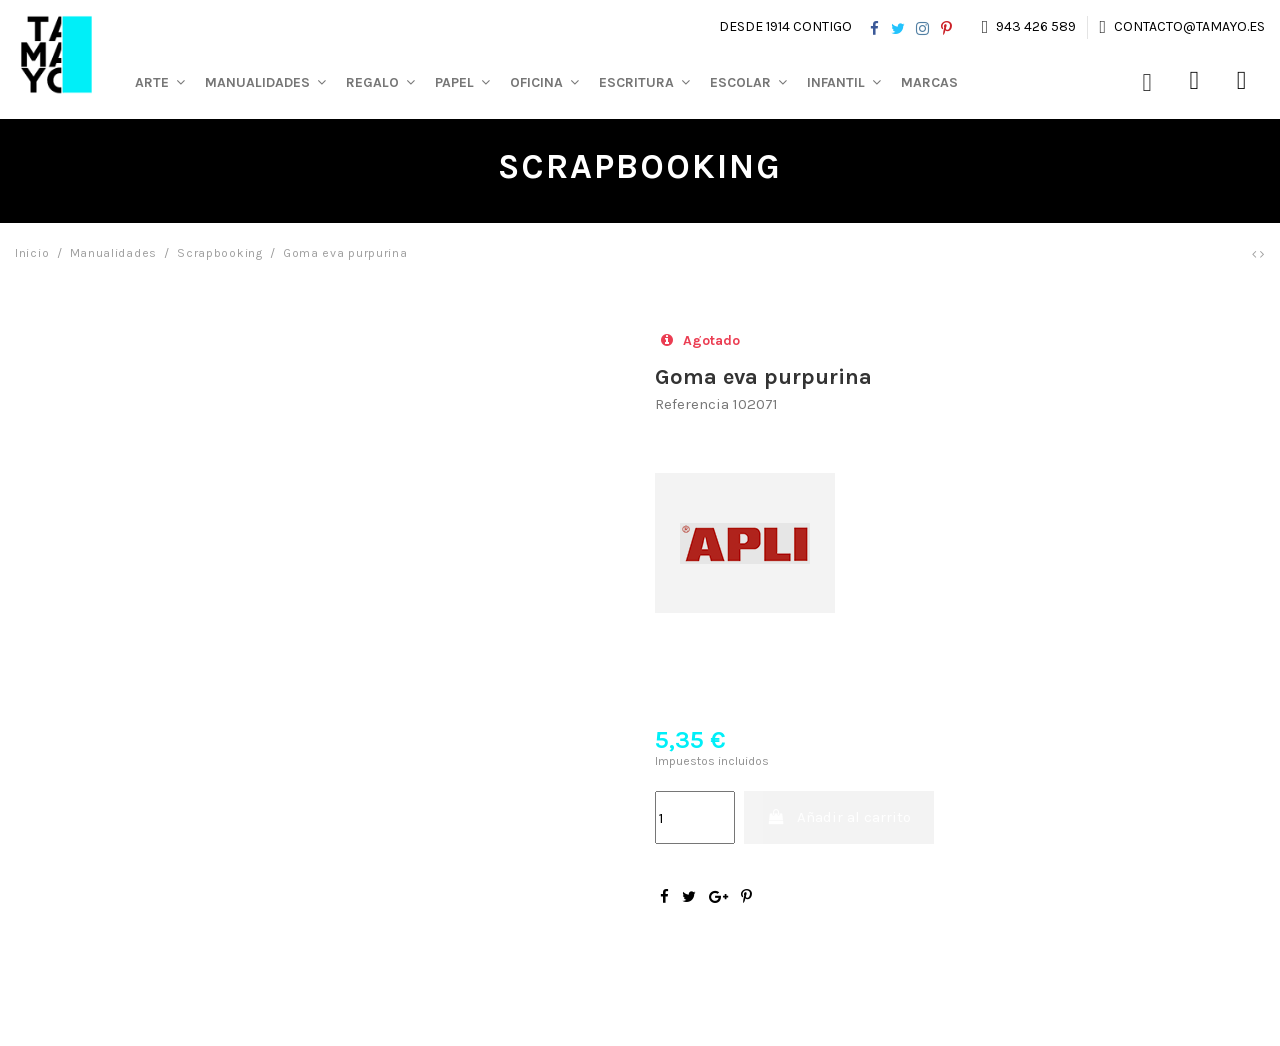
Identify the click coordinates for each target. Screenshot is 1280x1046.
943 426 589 (1036, 26)
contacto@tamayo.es (1188, 26)
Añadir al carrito (839, 817)
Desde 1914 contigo (785, 26)
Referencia (692, 404)
